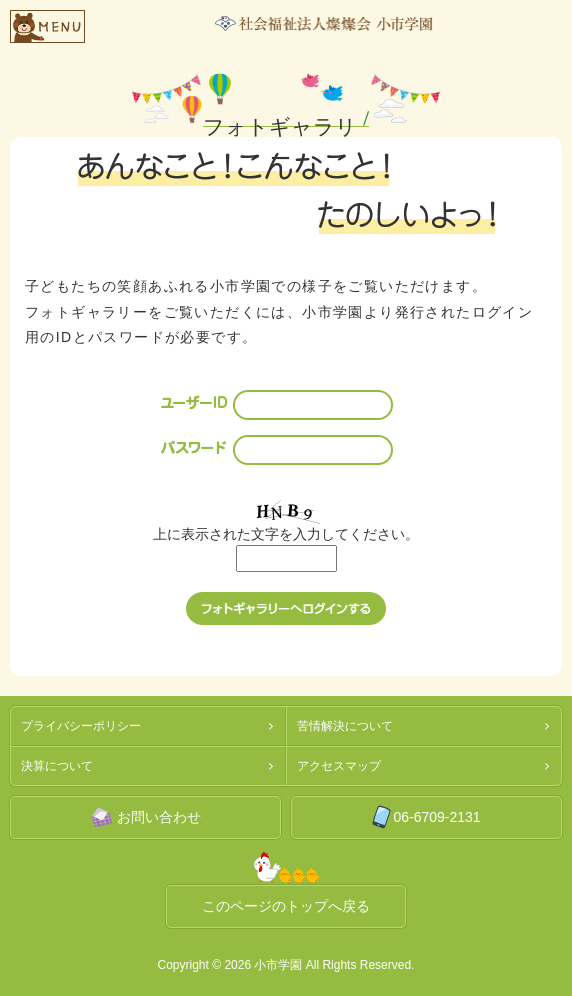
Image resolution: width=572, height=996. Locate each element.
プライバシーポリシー (81, 726)
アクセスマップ (339, 766)
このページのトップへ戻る (286, 906)
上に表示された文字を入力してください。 (286, 534)
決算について (57, 766)
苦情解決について (345, 726)
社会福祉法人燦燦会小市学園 (324, 24)
